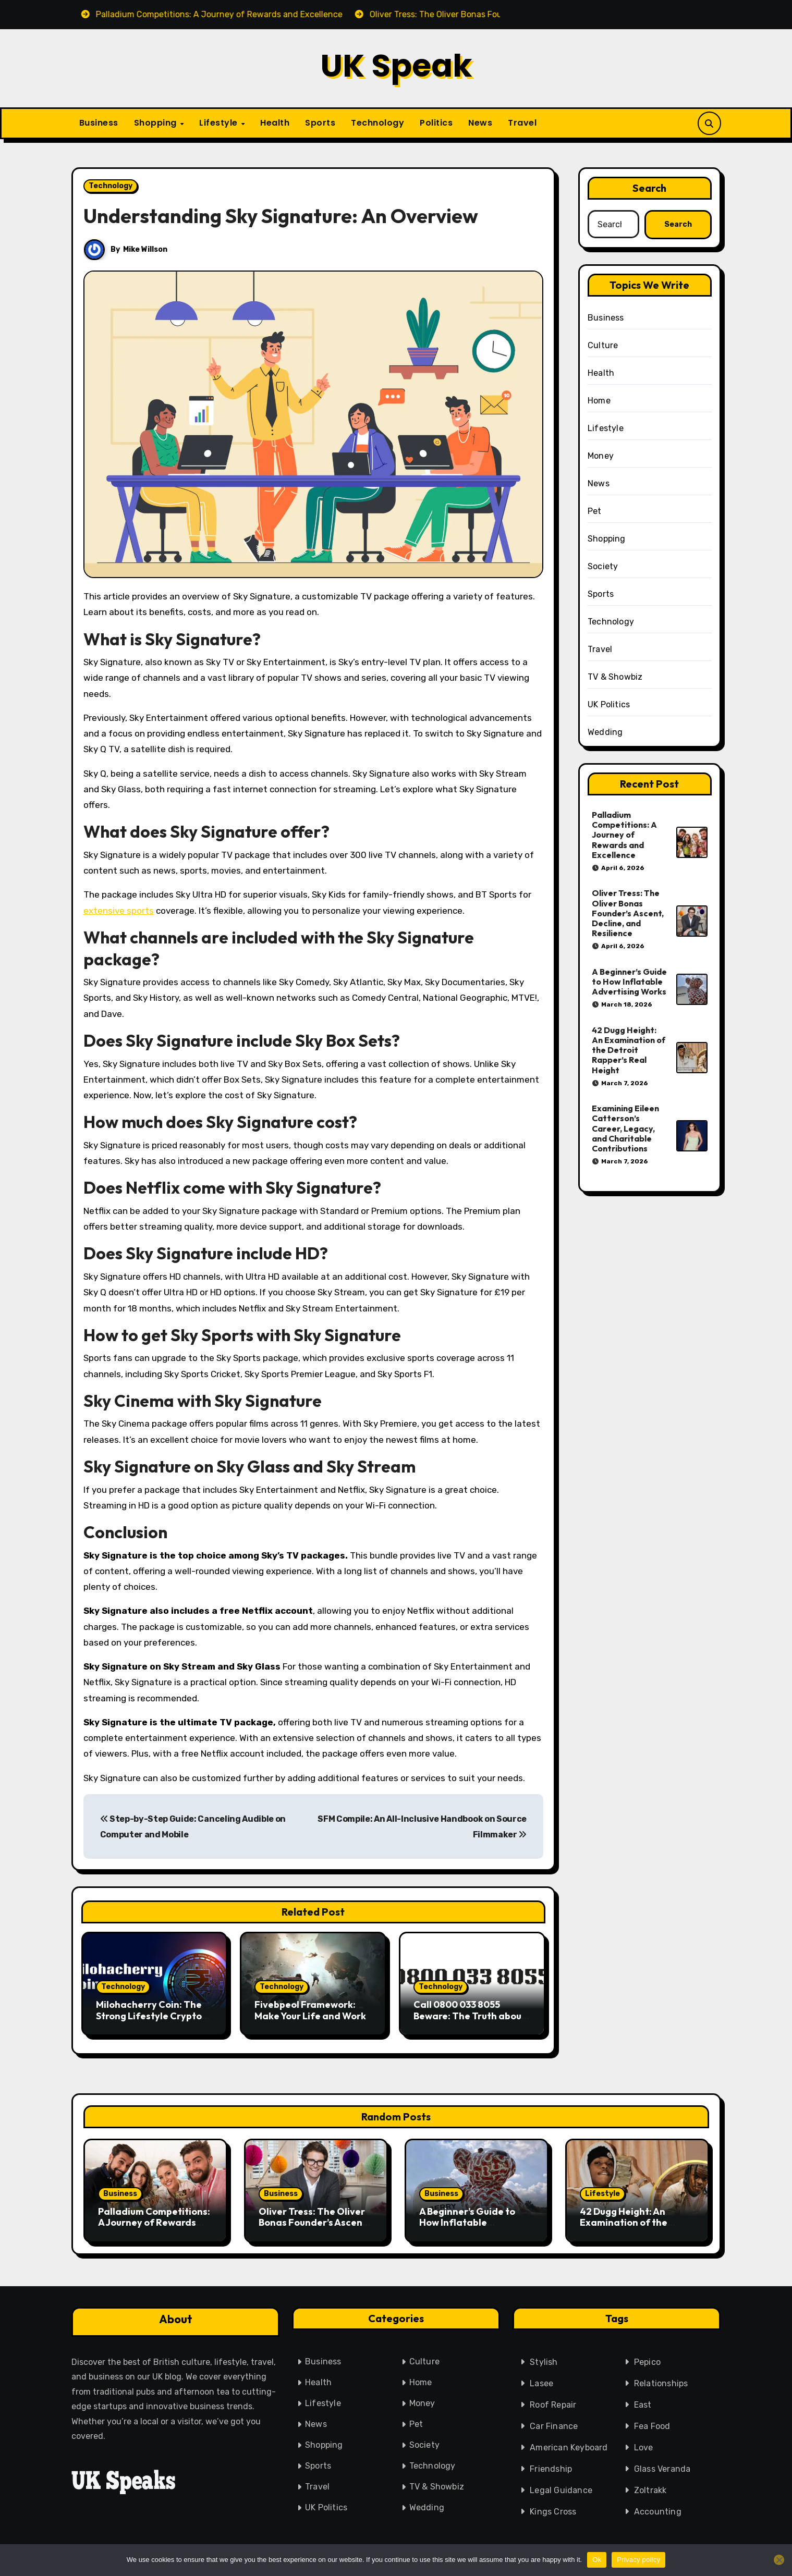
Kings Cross (553, 2507)
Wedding (605, 732)
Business (98, 123)
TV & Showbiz (615, 677)
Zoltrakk (650, 2486)
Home (599, 401)
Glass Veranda (662, 2464)
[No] (779, 2560)
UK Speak (396, 66)
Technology (377, 123)
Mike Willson (146, 249)
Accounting (657, 2507)
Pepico (647, 2357)
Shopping (156, 123)
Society (603, 566)
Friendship (551, 2464)
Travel (522, 123)
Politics (436, 123)
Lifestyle (219, 123)
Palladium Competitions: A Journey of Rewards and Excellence (624, 834)
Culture (603, 345)
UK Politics (609, 704)
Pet (595, 511)
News (480, 123)
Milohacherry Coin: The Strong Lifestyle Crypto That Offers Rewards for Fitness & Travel (152, 2021)
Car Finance (554, 2421)
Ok (596, 2559)
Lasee (541, 2379)
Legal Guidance (561, 2486)
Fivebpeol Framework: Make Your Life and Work (310, 2010)
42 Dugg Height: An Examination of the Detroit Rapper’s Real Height (628, 1050)
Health (274, 123)
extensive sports (118, 910)
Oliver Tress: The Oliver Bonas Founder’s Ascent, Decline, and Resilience (628, 913)
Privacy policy (638, 2559)
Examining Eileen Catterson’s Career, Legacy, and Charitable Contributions (625, 1128)
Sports (320, 123)
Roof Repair (553, 2400)
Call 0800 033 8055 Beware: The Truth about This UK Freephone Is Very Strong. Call (471, 2021)
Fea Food (652, 2421)
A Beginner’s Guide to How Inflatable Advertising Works (629, 981)
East (643, 2400)
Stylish (543, 2357)
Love (643, 2443)
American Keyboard (568, 2443)
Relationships (661, 2379)
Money (601, 456)
